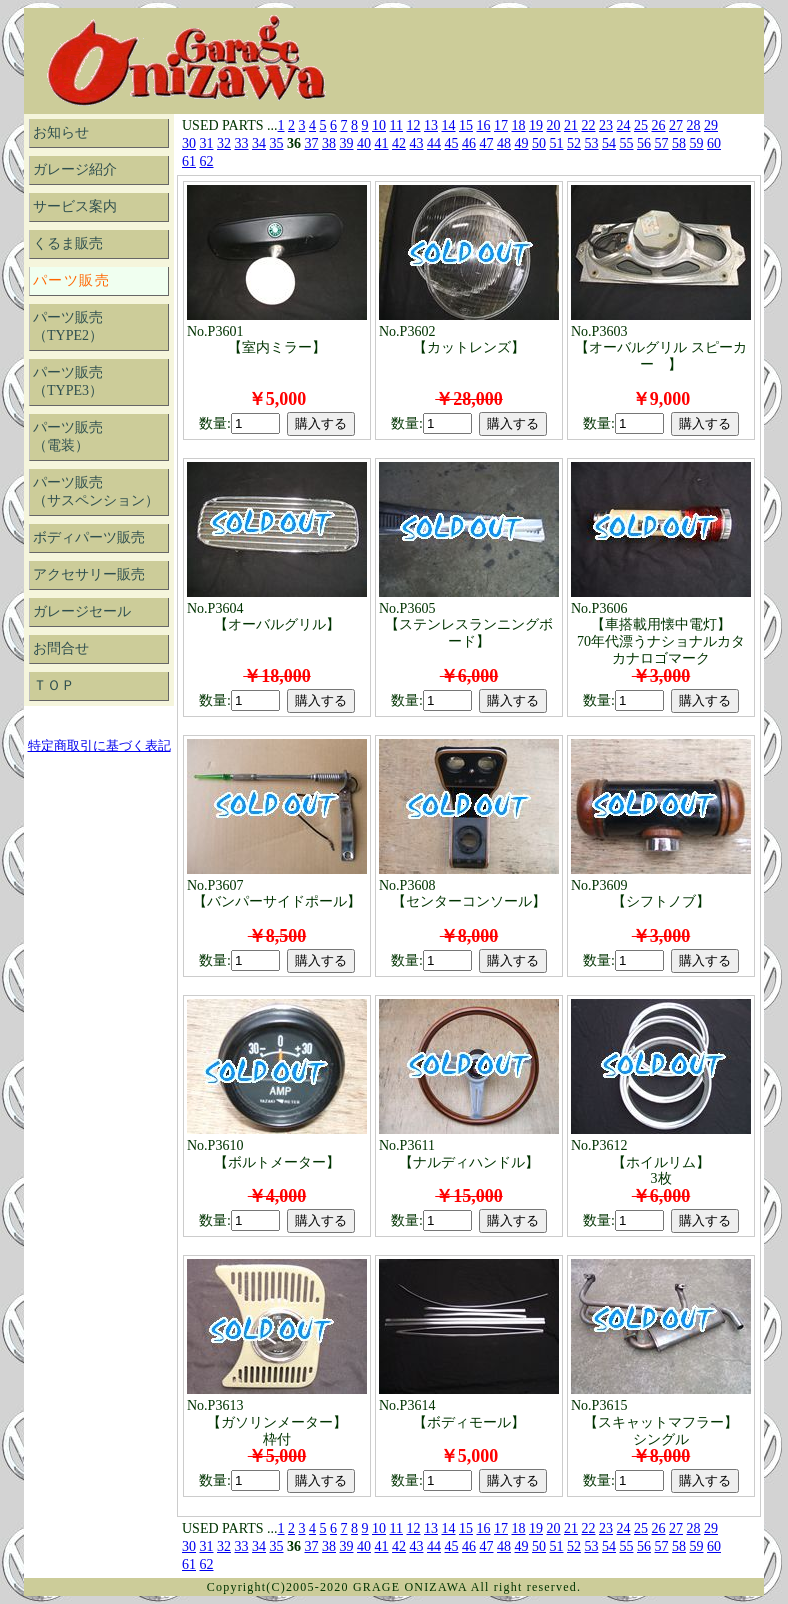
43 (417, 143)
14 (449, 125)
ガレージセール (82, 611)
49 (522, 143)
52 (574, 143)
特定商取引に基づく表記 (99, 745)
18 (519, 125)
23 (606, 125)
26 (659, 125)
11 (396, 125)
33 (242, 143)
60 (714, 143)
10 (379, 125)
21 (571, 125)
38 (329, 143)
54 (609, 143)
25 (641, 125)
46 (469, 143)
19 (536, 125)
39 (347, 143)
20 (554, 125)
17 (501, 125)
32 (224, 143)
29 (711, 125)
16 (484, 125)
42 (399, 143)
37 (312, 143)
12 (414, 125)
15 (466, 125)
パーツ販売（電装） (68, 436)
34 (259, 143)
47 (487, 143)
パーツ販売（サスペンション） (96, 491)
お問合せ (61, 648)
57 (662, 143)
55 (627, 143)
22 (589, 125)
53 (592, 143)
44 (434, 143)
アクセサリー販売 (89, 574)
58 (679, 143)
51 (557, 143)
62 (207, 161)
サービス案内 (75, 206)
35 (277, 143)
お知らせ (61, 132)
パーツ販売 (71, 280)
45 (452, 143)
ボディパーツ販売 (89, 537)
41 (382, 143)
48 (504, 143)
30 (189, 143)
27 (676, 125)
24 (624, 125)
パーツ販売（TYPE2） (68, 326)
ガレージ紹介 (75, 169)
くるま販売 (68, 243)
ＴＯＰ (54, 685)
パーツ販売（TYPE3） (68, 381)
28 (694, 125)
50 (539, 143)
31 (207, 143)
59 (697, 143)
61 (189, 161)
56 (644, 143)
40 (364, 143)
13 (431, 125)
